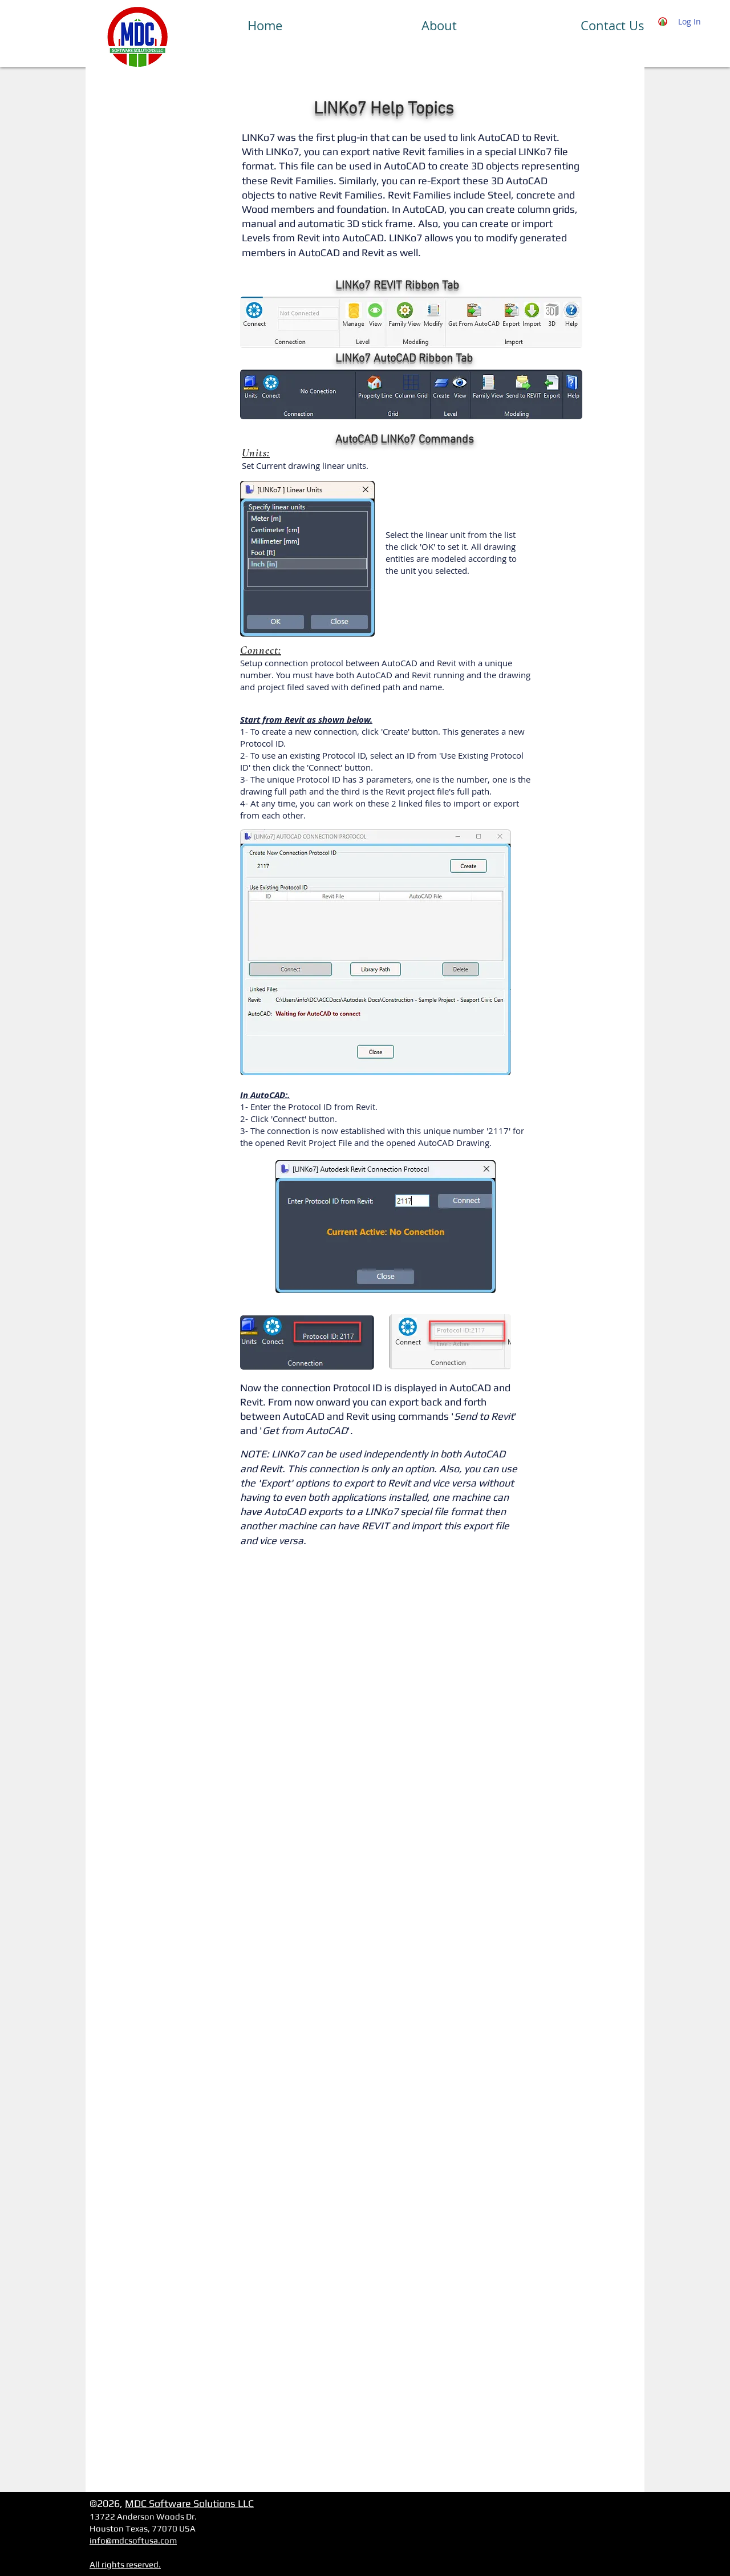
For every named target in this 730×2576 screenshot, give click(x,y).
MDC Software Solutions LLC (189, 2503)
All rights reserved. (125, 2564)
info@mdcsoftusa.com (133, 2540)
